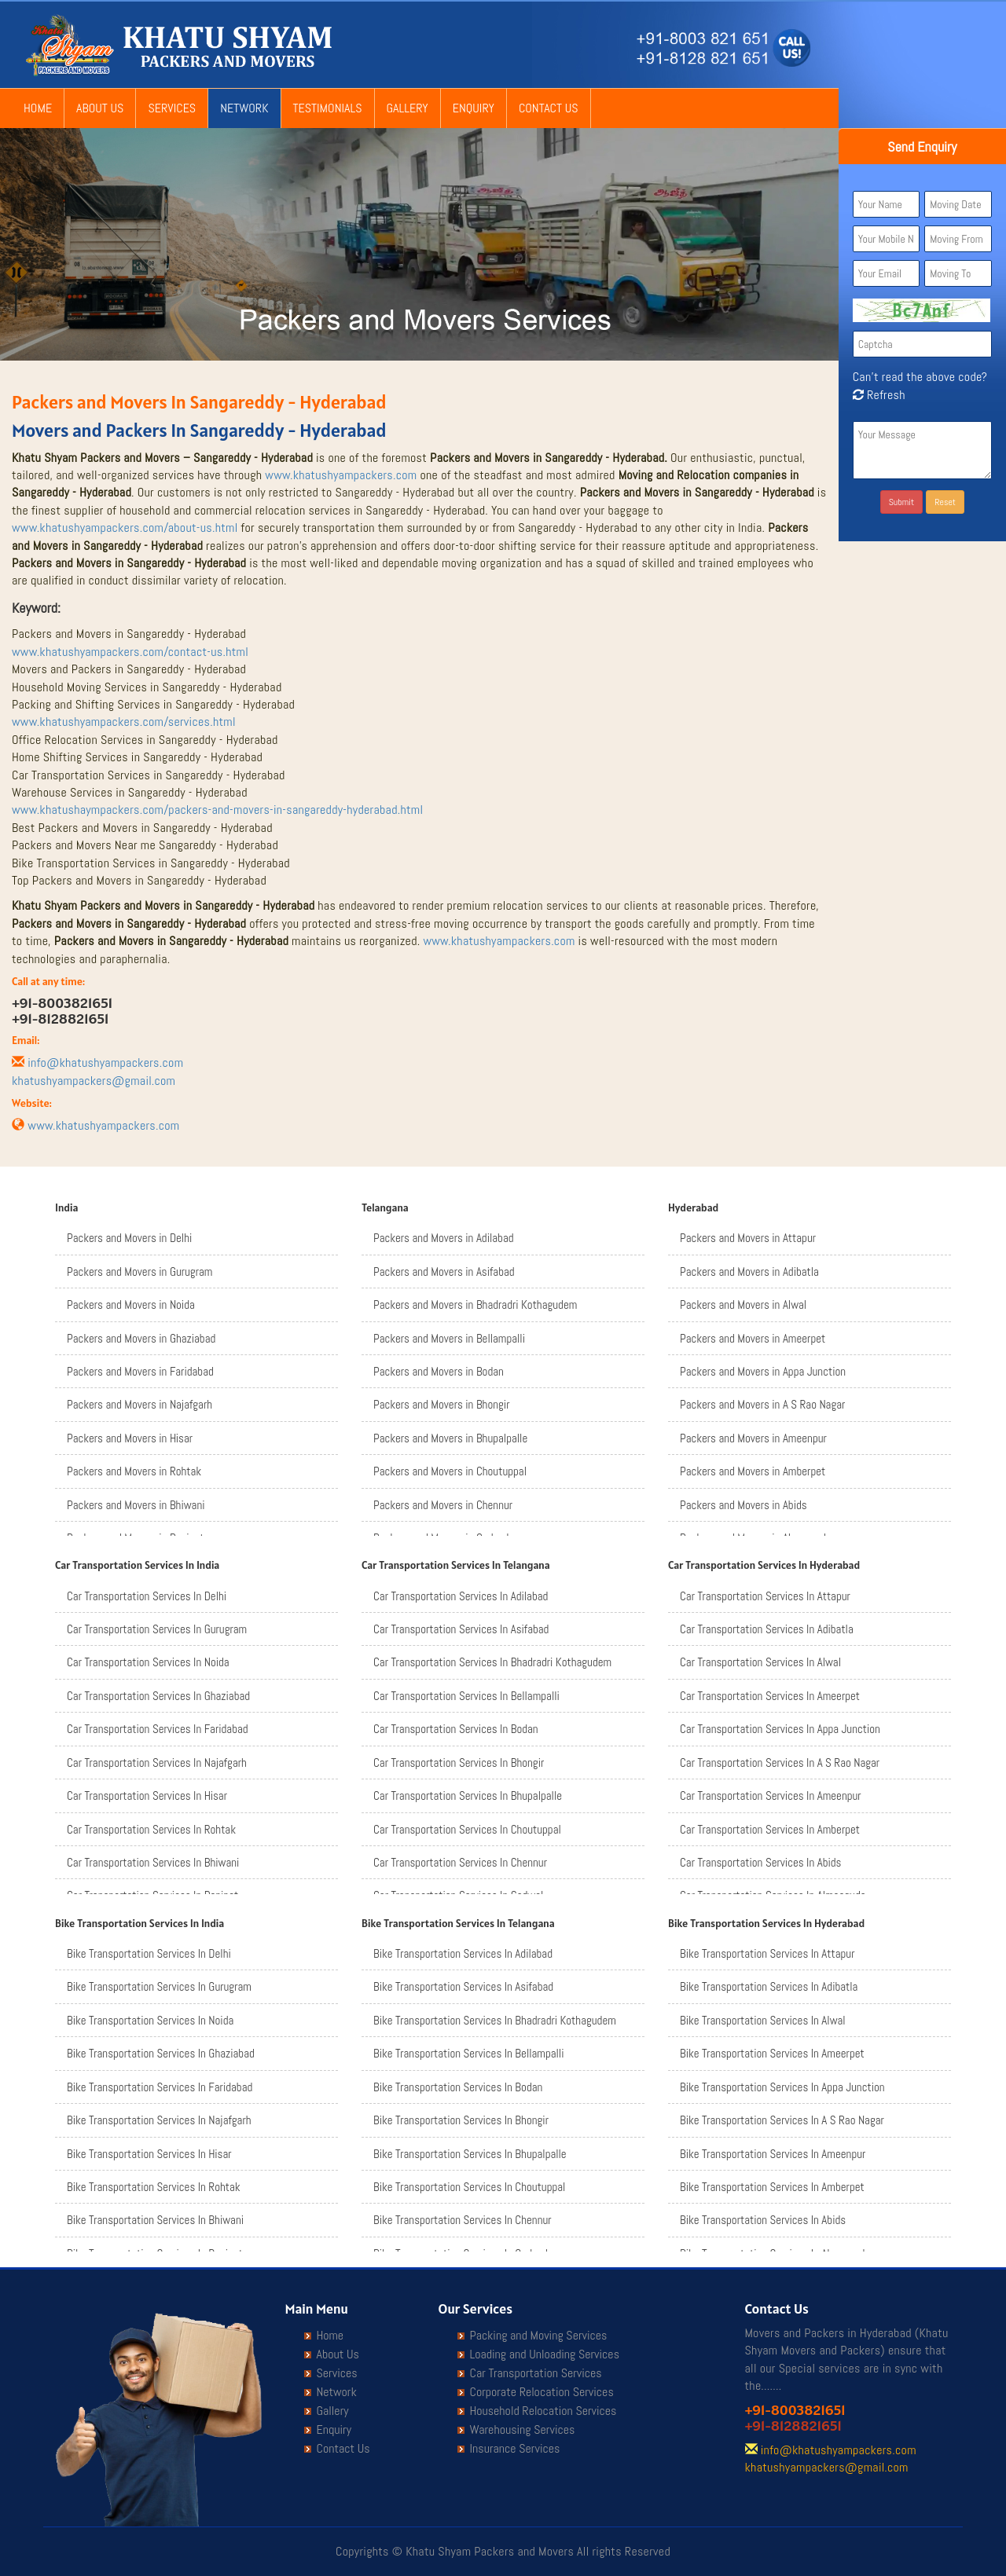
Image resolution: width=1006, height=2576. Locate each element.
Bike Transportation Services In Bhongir (461, 2119)
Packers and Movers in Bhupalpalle (450, 1438)
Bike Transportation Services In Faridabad (159, 2086)
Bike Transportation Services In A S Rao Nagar (782, 2119)
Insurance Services (515, 2449)
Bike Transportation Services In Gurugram (159, 1986)
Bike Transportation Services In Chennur (462, 2219)
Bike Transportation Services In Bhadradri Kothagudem (494, 2020)
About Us (99, 108)
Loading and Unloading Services (544, 2354)
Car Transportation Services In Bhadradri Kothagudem (492, 1661)
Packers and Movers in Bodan (438, 1371)
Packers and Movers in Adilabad (443, 1237)
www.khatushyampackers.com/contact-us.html (130, 651)
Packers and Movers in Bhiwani (136, 1504)
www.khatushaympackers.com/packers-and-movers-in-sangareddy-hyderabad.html (217, 809)
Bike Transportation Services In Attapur (767, 1953)
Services (172, 108)
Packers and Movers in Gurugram (139, 1271)
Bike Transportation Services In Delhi (149, 1953)
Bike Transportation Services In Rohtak (153, 2186)
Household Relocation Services (543, 2411)
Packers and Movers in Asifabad (444, 1271)
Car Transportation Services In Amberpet (770, 1829)
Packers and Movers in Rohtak (134, 1471)
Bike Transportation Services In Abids (763, 2219)
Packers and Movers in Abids (743, 1504)
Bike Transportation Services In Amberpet (772, 2186)
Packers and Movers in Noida (131, 1304)
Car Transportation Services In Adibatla (767, 1628)
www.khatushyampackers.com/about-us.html (125, 527)
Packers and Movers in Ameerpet (752, 1338)
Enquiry (473, 108)
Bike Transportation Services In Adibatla (768, 1986)
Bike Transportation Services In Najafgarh (159, 2119)
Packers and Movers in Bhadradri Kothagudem (475, 1304)
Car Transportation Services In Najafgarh (157, 1762)
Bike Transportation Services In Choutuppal (469, 2186)
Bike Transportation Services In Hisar (149, 2153)
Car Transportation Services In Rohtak (151, 1829)
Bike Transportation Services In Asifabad (463, 1986)
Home (38, 108)
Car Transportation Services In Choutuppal (467, 1829)
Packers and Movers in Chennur (442, 1504)
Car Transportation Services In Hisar (147, 1795)
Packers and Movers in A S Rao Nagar (762, 1404)
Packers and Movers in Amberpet (752, 1471)
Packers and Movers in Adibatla (749, 1271)
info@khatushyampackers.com (105, 1062)
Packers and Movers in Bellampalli (449, 1338)
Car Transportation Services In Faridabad (157, 1728)
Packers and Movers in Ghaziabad (141, 1338)
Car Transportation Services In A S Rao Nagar (779, 1762)
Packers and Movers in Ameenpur (753, 1438)
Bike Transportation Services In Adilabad (463, 1953)
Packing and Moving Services (539, 2335)
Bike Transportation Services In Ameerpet (772, 2053)
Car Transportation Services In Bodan (455, 1728)
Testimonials (327, 108)
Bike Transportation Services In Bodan (457, 2086)
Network (244, 108)
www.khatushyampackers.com (341, 475)
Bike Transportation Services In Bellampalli (468, 2053)
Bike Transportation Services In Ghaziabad (161, 2053)
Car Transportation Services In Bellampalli (466, 1695)
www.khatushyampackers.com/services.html (124, 721)
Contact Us (548, 108)
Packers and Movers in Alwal (743, 1304)
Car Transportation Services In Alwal (760, 1661)
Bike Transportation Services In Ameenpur (772, 2153)
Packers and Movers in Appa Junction (763, 1371)
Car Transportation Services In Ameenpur (770, 1795)
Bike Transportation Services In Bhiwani (155, 2219)
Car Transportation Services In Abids (760, 1862)
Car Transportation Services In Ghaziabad (158, 1695)
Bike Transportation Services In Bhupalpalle (470, 2153)
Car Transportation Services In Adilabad (460, 1595)
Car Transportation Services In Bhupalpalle (467, 1795)
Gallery (407, 108)
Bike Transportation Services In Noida (150, 2020)
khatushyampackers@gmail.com (93, 1080)
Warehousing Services (522, 2430)
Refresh (879, 395)
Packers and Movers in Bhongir (441, 1404)
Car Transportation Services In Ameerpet (770, 1695)
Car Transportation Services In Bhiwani (153, 1862)
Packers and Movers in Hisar (130, 1438)
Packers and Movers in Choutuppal (450, 1471)
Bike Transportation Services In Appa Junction (782, 2086)
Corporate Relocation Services (542, 2392)
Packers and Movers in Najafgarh (139, 1404)
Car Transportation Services (536, 2373)
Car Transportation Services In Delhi (146, 1595)
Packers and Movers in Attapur (748, 1237)
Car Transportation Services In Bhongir (458, 1762)
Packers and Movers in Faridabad (140, 1371)
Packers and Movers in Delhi (129, 1237)
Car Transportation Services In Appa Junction (780, 1728)
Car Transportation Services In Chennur (460, 1862)
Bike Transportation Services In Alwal (763, 2020)
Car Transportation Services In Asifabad (461, 1628)
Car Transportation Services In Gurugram (157, 1628)
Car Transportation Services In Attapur (765, 1595)
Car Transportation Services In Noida (148, 1661)
